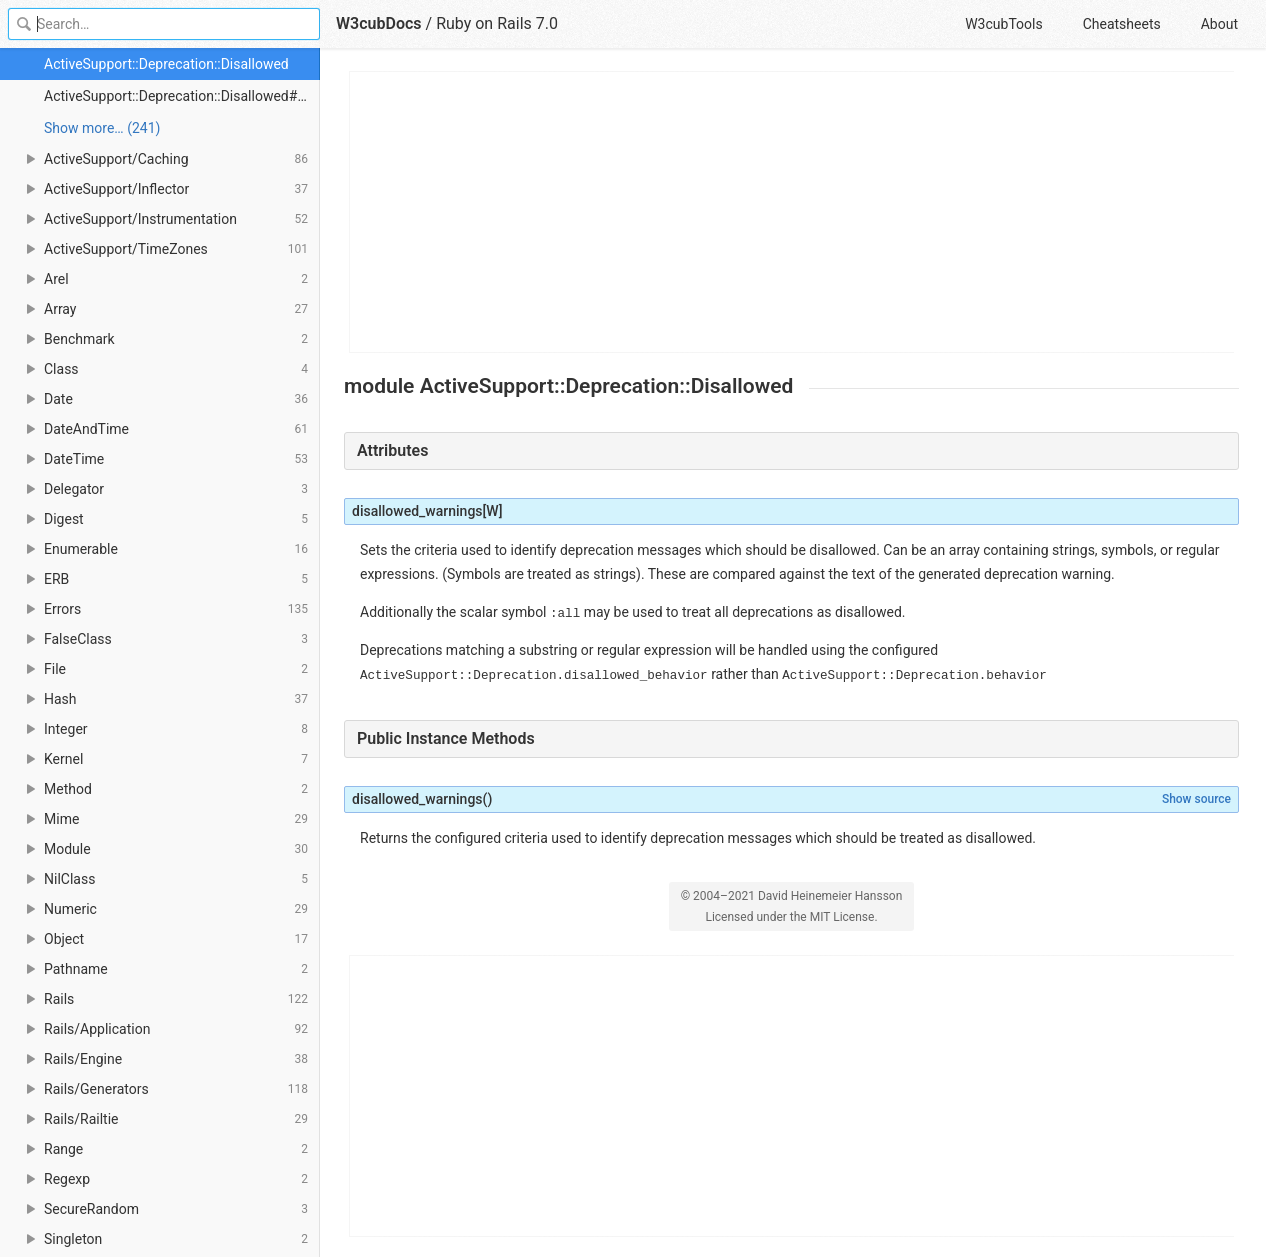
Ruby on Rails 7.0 (497, 23)
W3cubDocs (379, 23)
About (1219, 24)
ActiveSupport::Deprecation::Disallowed (166, 64)
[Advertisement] (792, 212)
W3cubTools (1003, 24)
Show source (1196, 799)
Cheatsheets (1122, 24)
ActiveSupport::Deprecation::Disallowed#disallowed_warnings (182, 96)
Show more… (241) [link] (102, 128)
